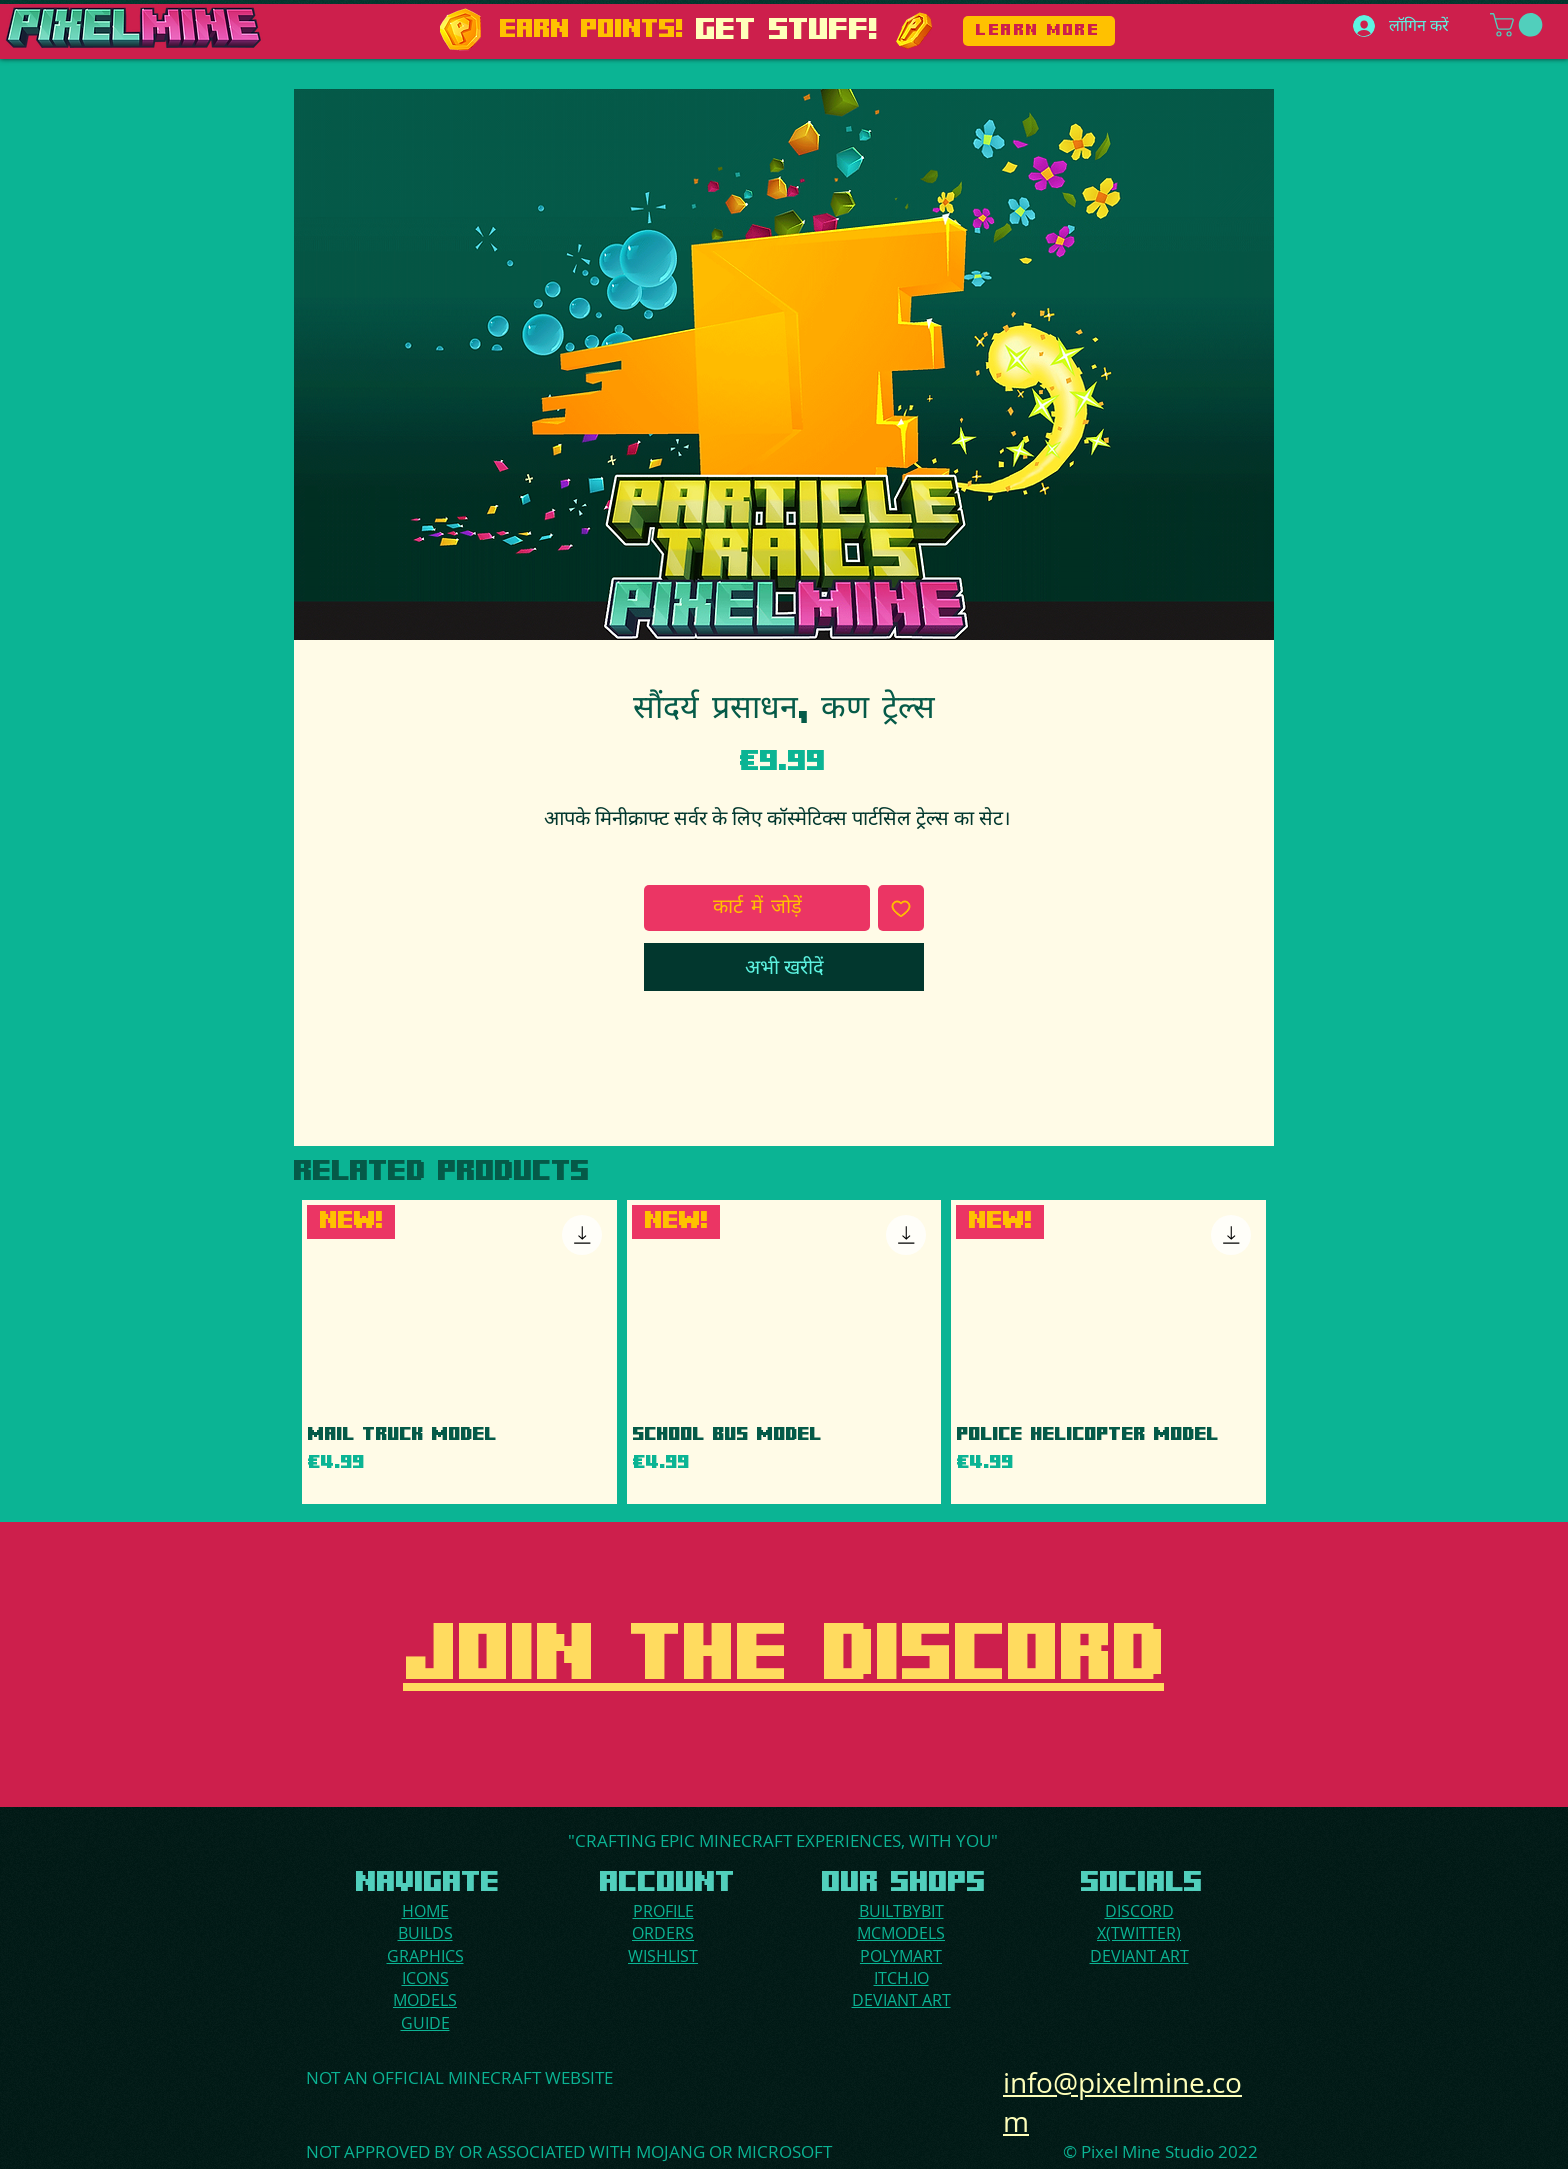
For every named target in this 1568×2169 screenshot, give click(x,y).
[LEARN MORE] (1039, 31)
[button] (1519, 25)
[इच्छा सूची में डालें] (901, 908)
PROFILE (663, 1911)
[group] (784, 1352)
